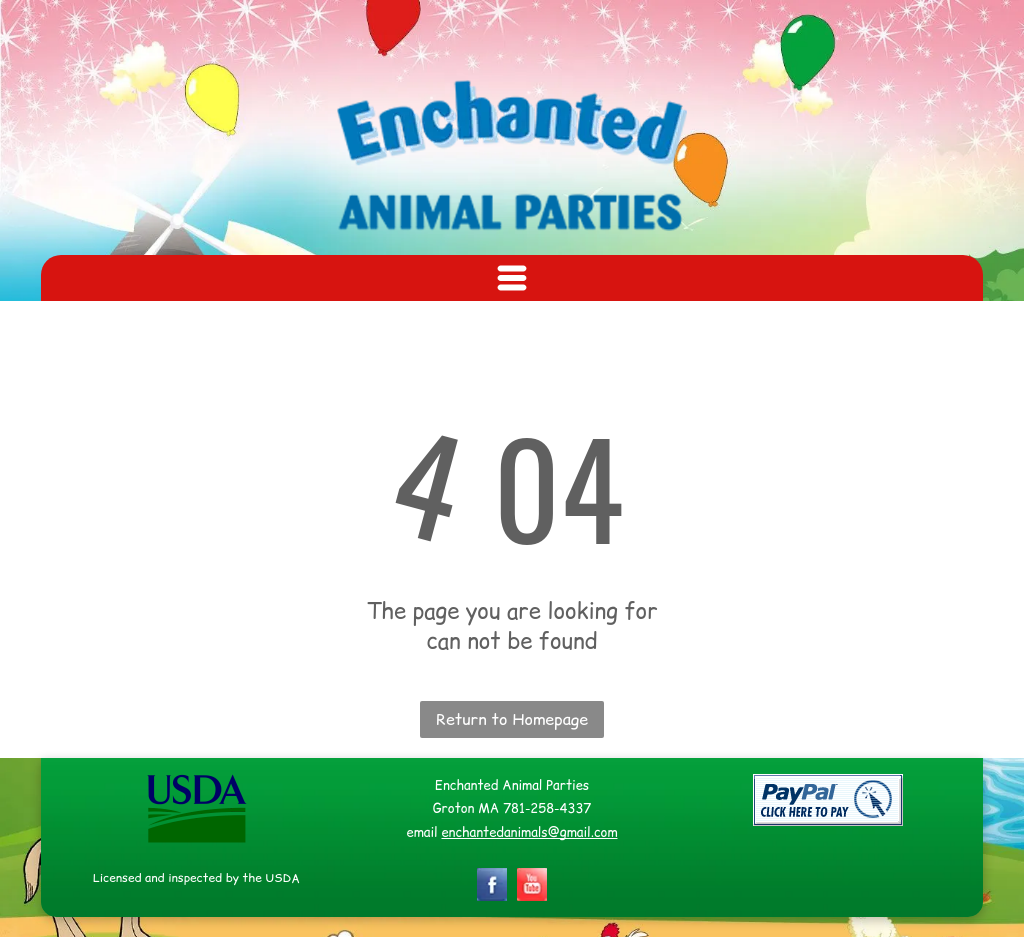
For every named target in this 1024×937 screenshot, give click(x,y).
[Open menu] (512, 278)
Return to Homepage (512, 719)
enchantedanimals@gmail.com (529, 832)
